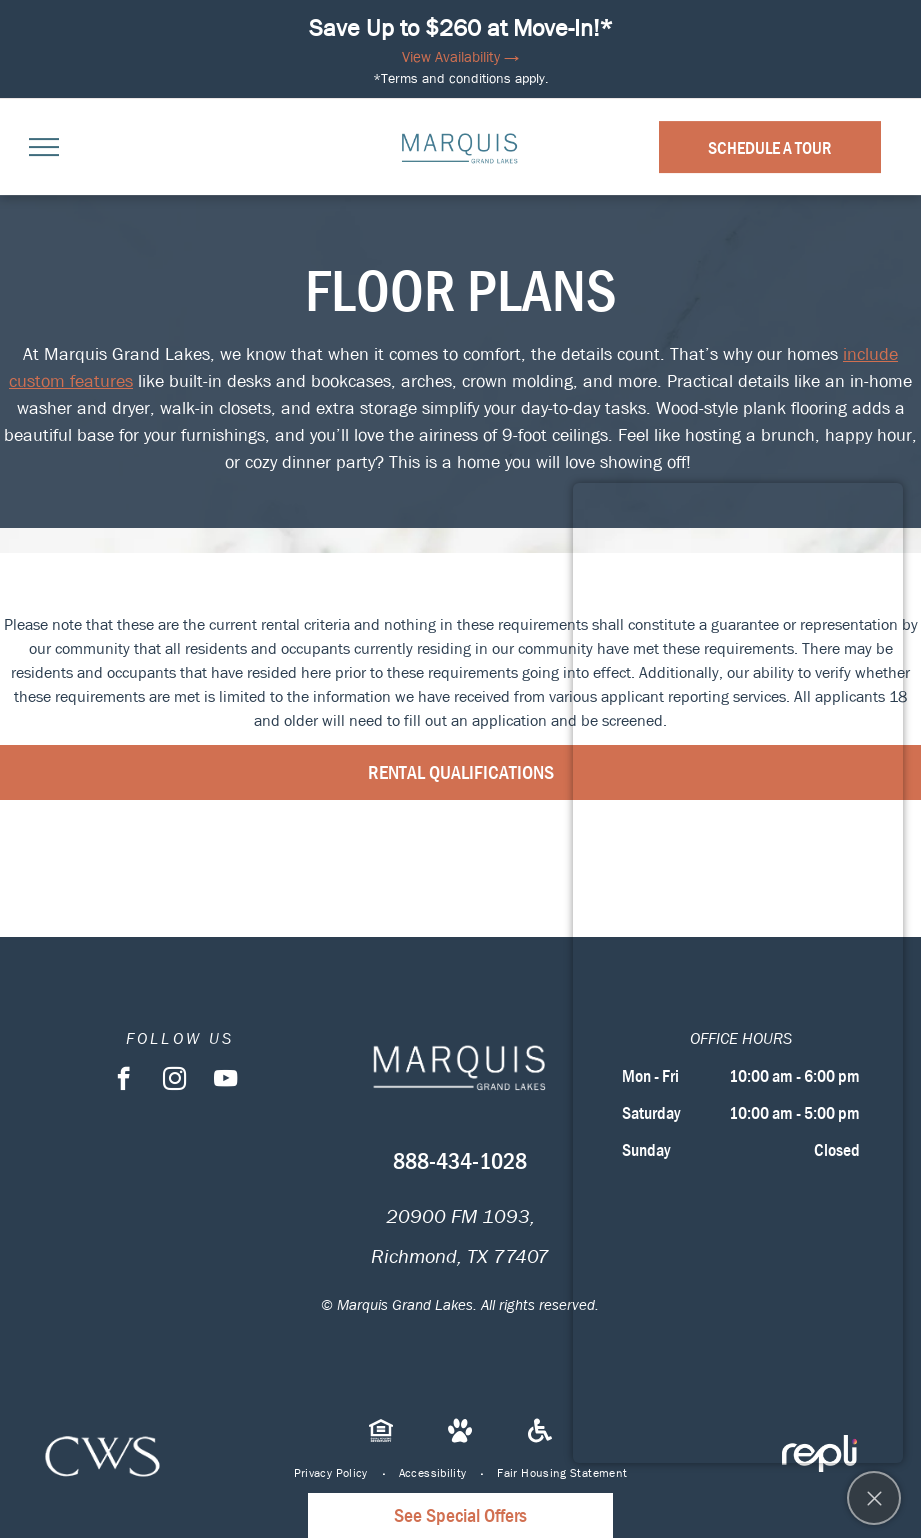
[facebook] (123, 1081)
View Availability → (460, 57)
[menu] (44, 147)
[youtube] (225, 1081)
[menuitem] (331, 1473)
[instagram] (174, 1081)
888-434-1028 (460, 1161)
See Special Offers (460, 1515)
